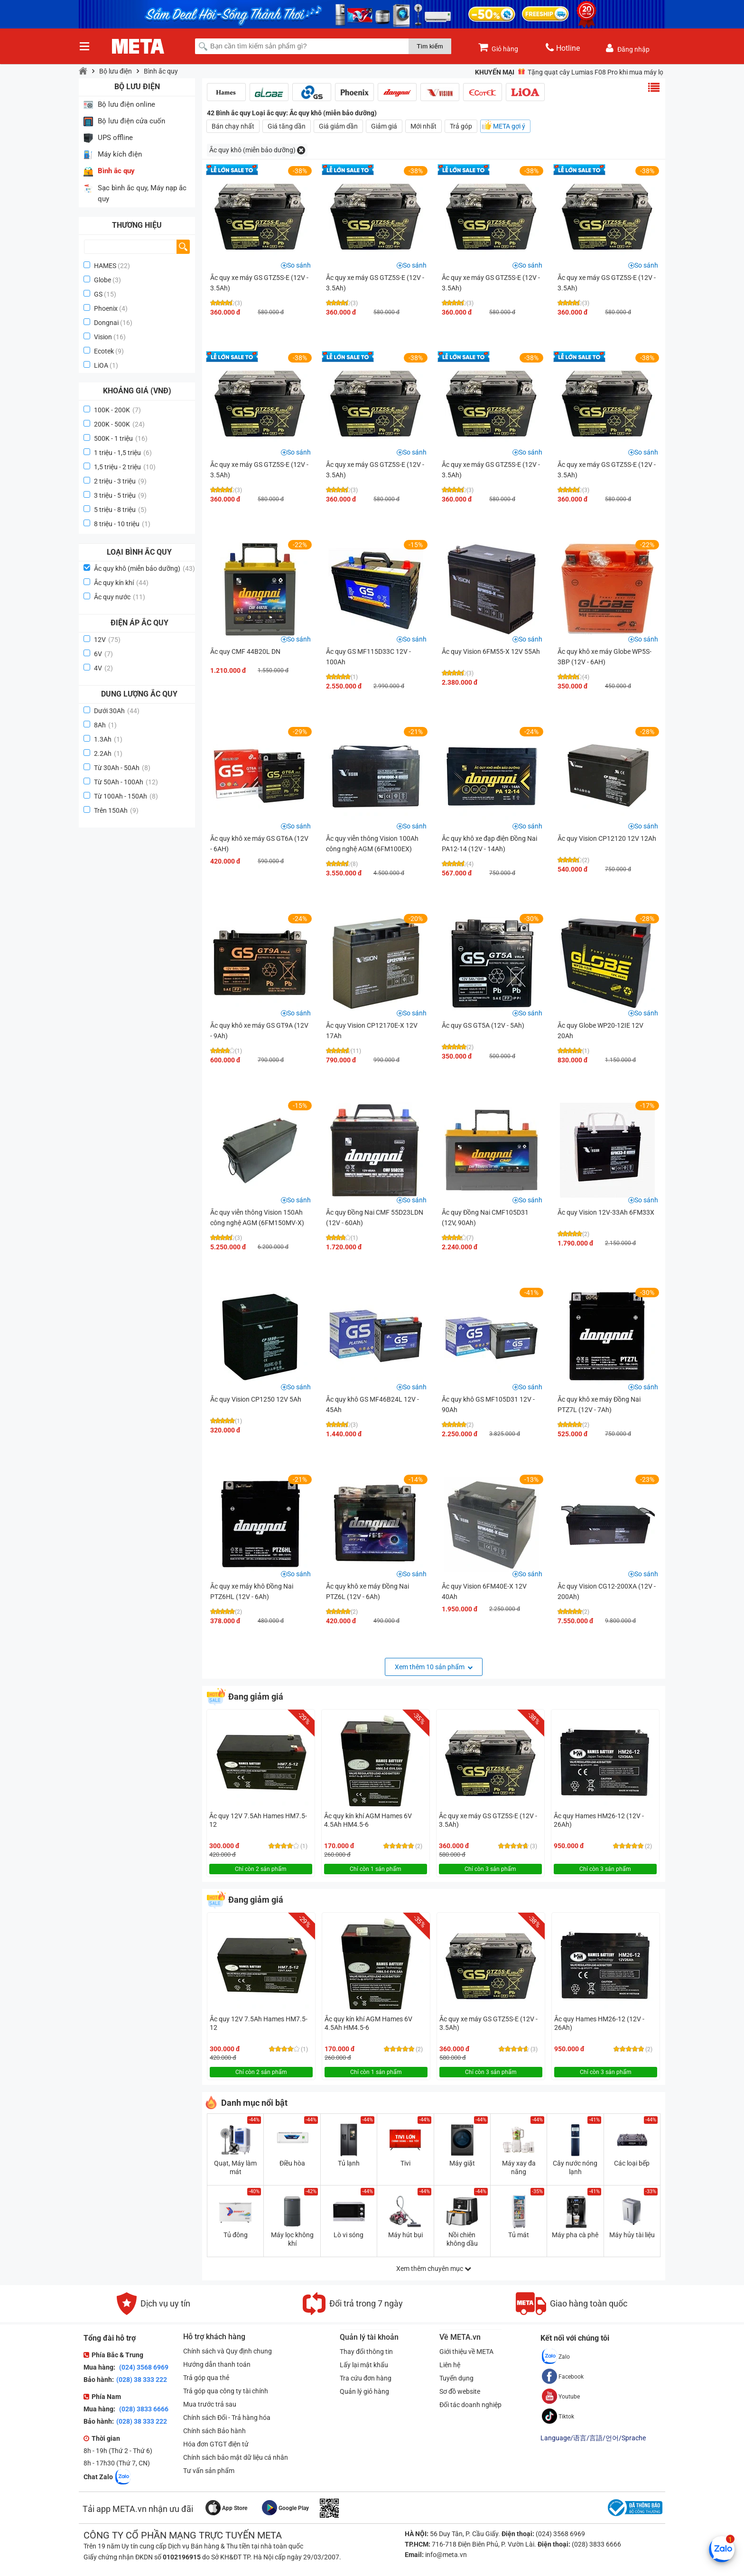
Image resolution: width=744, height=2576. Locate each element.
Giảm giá (384, 126)
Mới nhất (423, 126)
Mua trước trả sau (209, 2404)
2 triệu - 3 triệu (120, 481)
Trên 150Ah (116, 810)
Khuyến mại (494, 72)
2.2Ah (108, 753)
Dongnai (106, 322)
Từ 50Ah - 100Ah (126, 782)
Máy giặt (462, 2163)
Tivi (405, 2163)
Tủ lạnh (349, 2163)
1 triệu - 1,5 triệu (123, 452)
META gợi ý (509, 126)
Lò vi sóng (348, 2235)
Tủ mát (518, 2235)
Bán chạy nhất (233, 126)
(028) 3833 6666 (143, 2409)
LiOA (101, 365)
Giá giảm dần (338, 126)
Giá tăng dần (287, 126)
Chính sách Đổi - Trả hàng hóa (226, 2417)
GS (98, 294)
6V (103, 654)
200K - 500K (119, 424)
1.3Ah (108, 739)
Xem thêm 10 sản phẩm (434, 1667)
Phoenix (106, 308)
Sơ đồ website (459, 2391)
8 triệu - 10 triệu (122, 524)
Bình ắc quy (161, 71)
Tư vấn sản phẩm (208, 2470)
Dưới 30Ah (117, 711)
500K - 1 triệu (121, 438)
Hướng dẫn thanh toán (217, 2364)
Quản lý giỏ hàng (364, 2391)
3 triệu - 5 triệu (120, 495)
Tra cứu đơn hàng (365, 2378)
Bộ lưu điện (115, 71)
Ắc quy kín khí (121, 582)
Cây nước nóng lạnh (575, 2167)
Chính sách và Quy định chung (227, 2351)
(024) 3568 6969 (143, 2367)
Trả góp (461, 126)
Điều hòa (292, 2163)
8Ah (105, 725)
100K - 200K (117, 410)
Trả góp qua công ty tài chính (225, 2391)
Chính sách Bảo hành (214, 2431)
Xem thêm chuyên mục (433, 2268)
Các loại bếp (632, 2163)
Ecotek (104, 351)
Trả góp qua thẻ (206, 2377)
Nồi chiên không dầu (462, 2239)
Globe (102, 280)
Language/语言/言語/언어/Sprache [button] (593, 2438)
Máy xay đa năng (519, 2167)
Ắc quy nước (119, 597)
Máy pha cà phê (575, 2235)
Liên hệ (449, 2365)
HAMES (105, 266)
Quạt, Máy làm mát (235, 2167)
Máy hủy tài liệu (632, 2235)
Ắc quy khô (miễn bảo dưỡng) (144, 568)
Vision (103, 337)
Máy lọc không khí (292, 2239)
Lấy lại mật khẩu (364, 2365)
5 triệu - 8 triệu (120, 509)
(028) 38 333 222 (141, 2379)
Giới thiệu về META (466, 2351)
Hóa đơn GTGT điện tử (216, 2444)
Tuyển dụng (456, 2378)
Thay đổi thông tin (366, 2351)
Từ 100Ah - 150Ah (126, 796)
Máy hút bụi (405, 2235)
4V (103, 668)
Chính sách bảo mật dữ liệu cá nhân (235, 2457)
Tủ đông (235, 2235)
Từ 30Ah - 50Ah (122, 768)
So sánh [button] (299, 265)
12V (107, 639)
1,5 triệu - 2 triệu (125, 467)
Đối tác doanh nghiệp (470, 2405)
